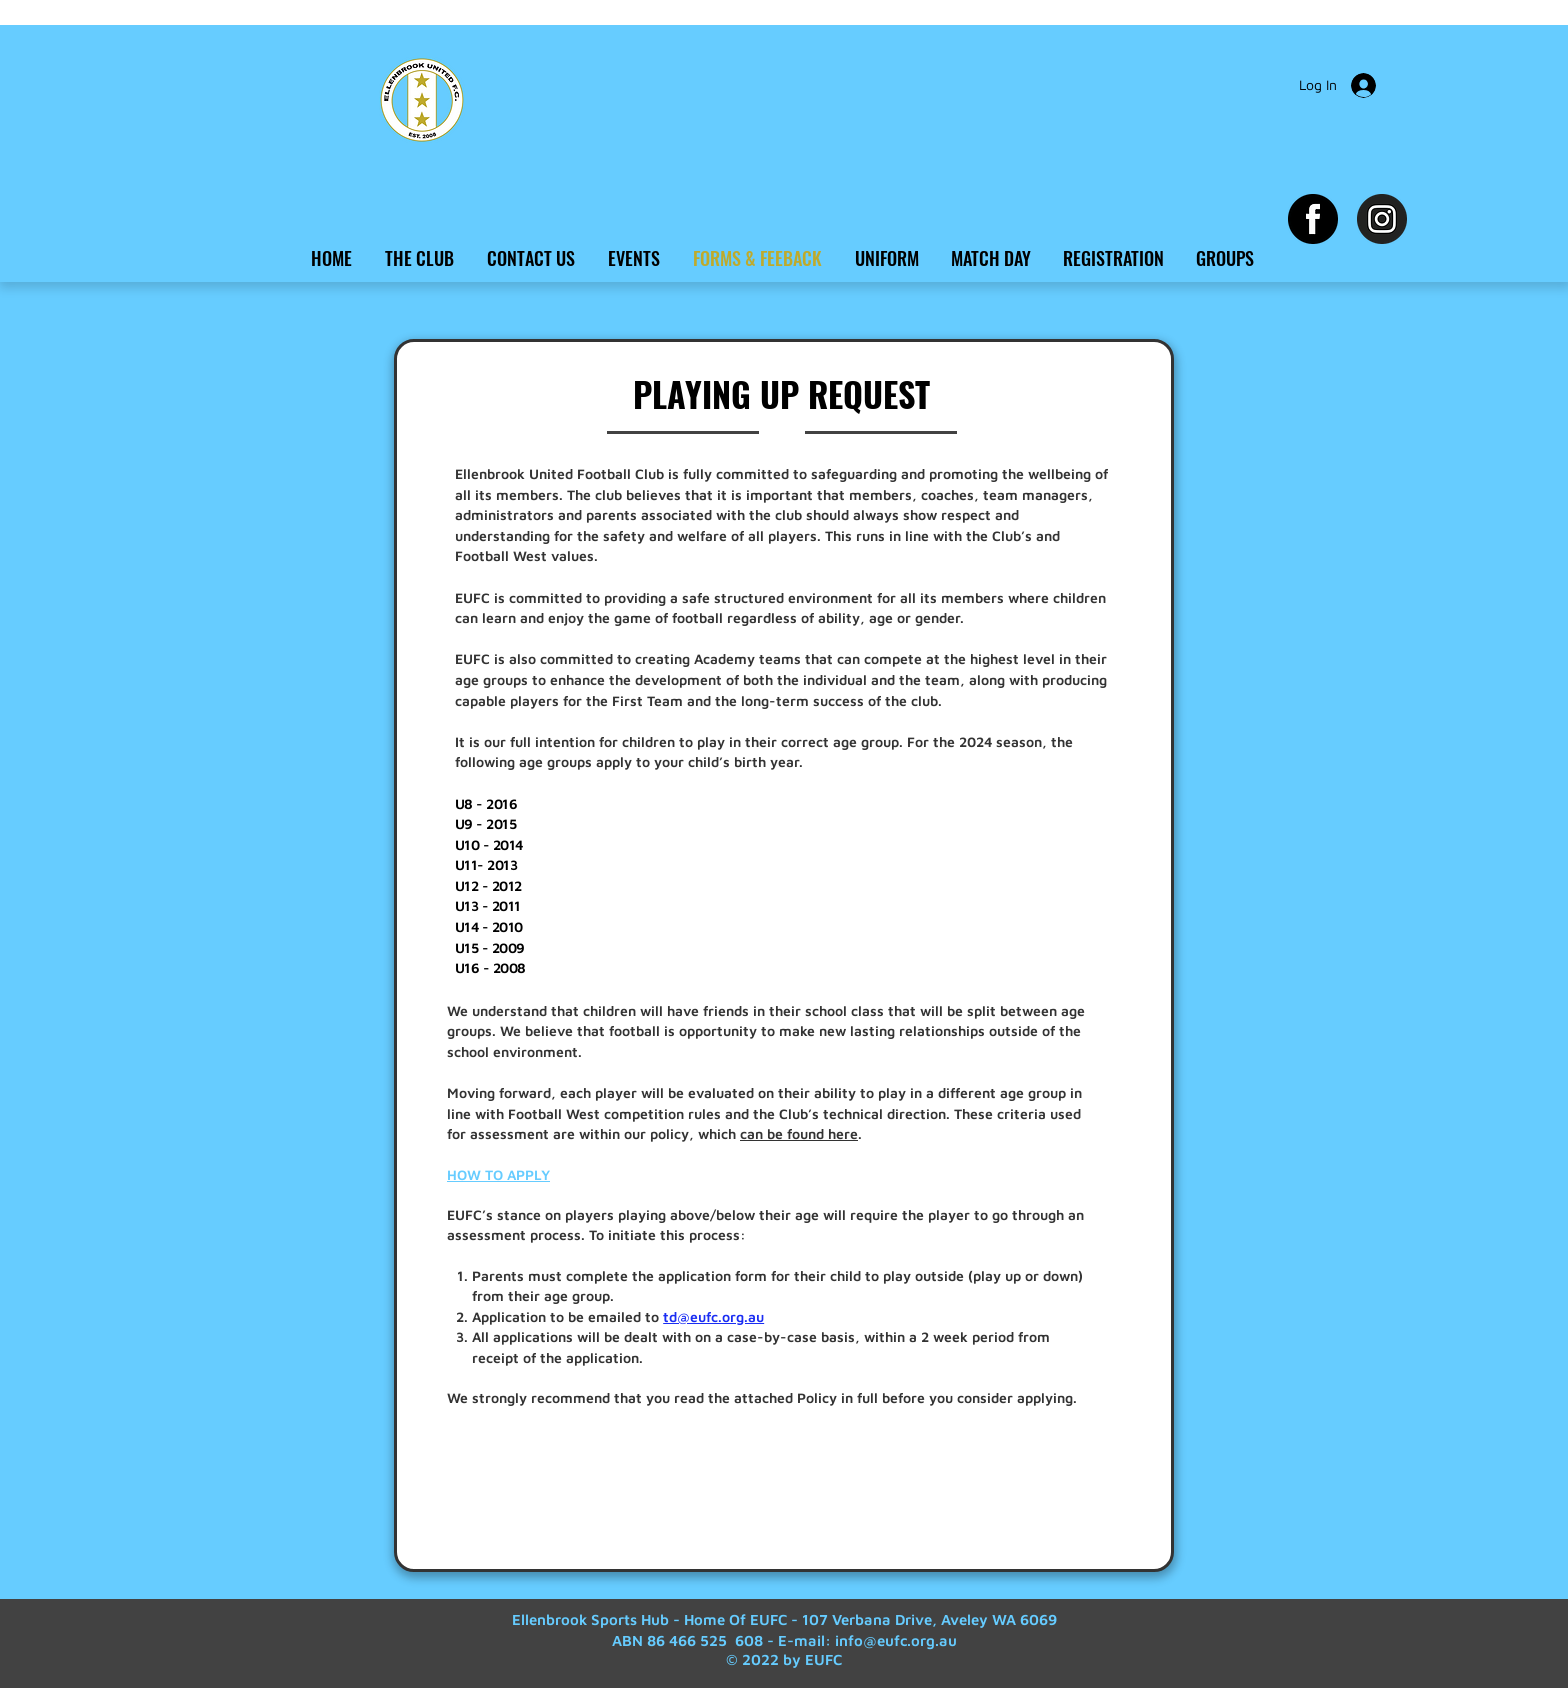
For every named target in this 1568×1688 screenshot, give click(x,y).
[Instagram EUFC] (1382, 219)
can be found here (799, 1133)
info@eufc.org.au (896, 1640)
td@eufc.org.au (713, 1316)
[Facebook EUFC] (1313, 219)
